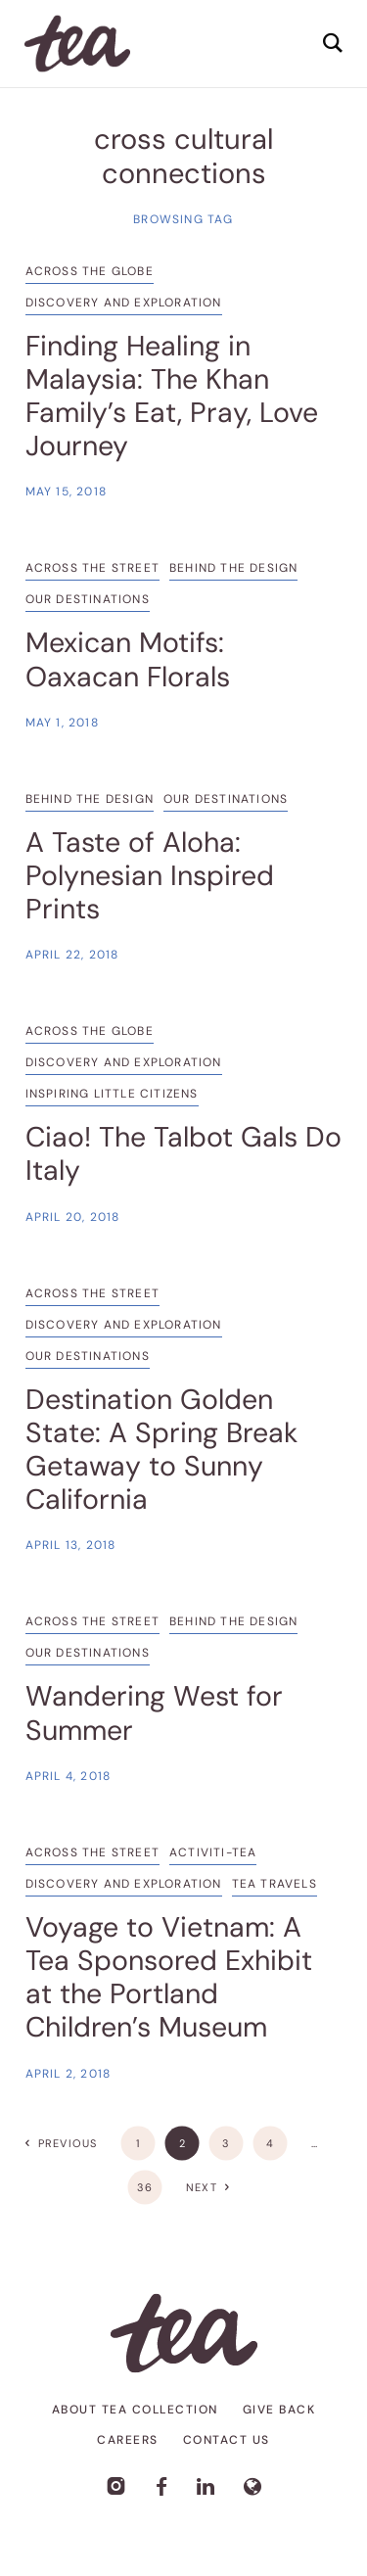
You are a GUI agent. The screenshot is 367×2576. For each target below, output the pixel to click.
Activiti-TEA (212, 1852)
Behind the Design (233, 568)
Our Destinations (87, 599)
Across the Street (92, 568)
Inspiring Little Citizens (112, 1093)
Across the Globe (89, 271)
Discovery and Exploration (123, 302)
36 (145, 2187)
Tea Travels (274, 1884)
